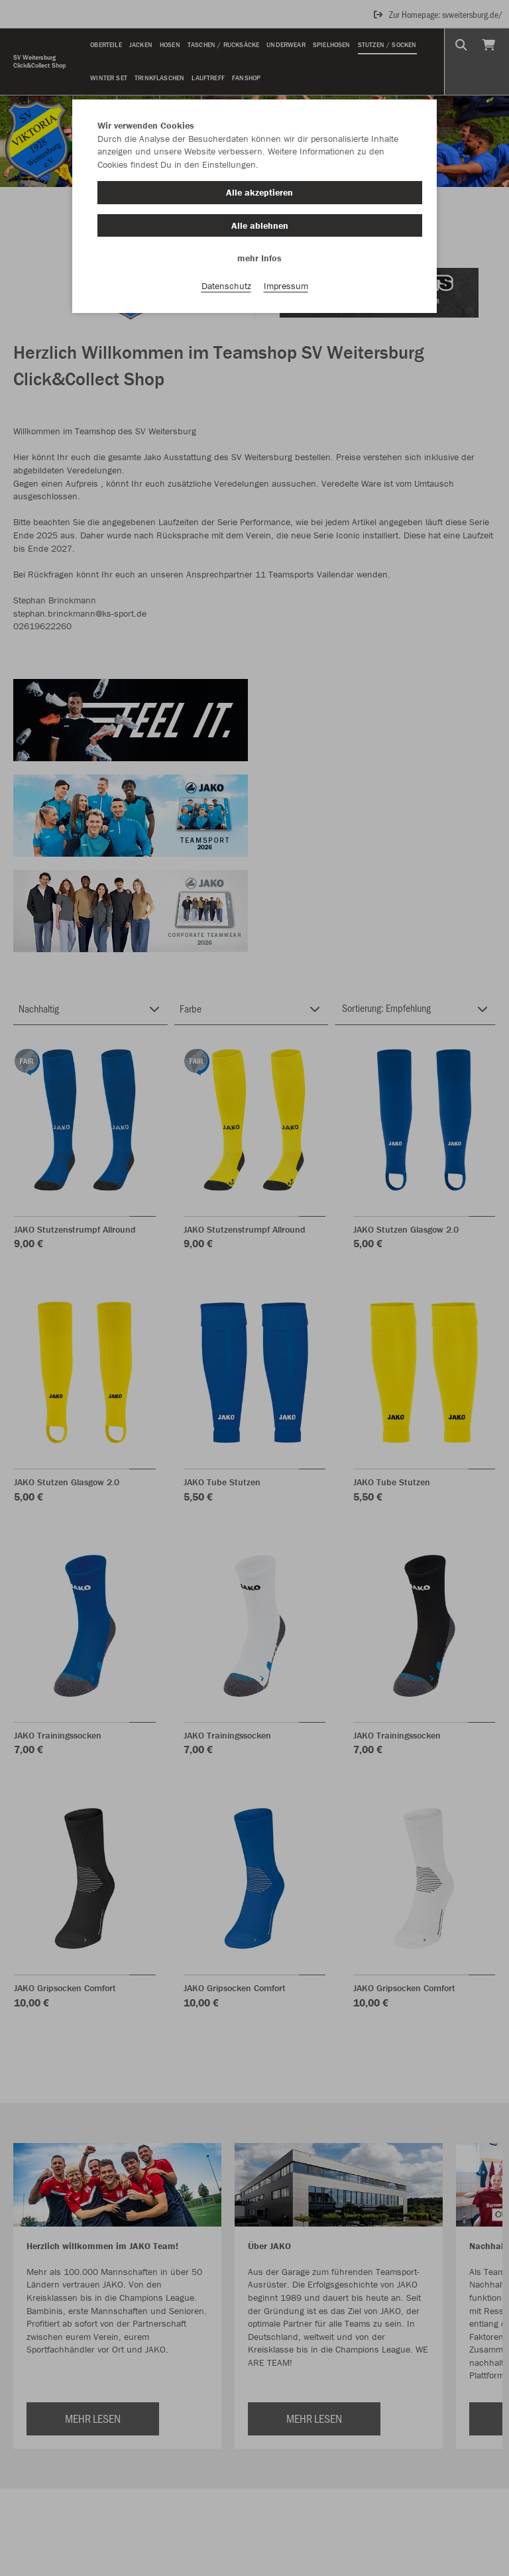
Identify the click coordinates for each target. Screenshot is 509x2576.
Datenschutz (226, 286)
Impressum (286, 286)
